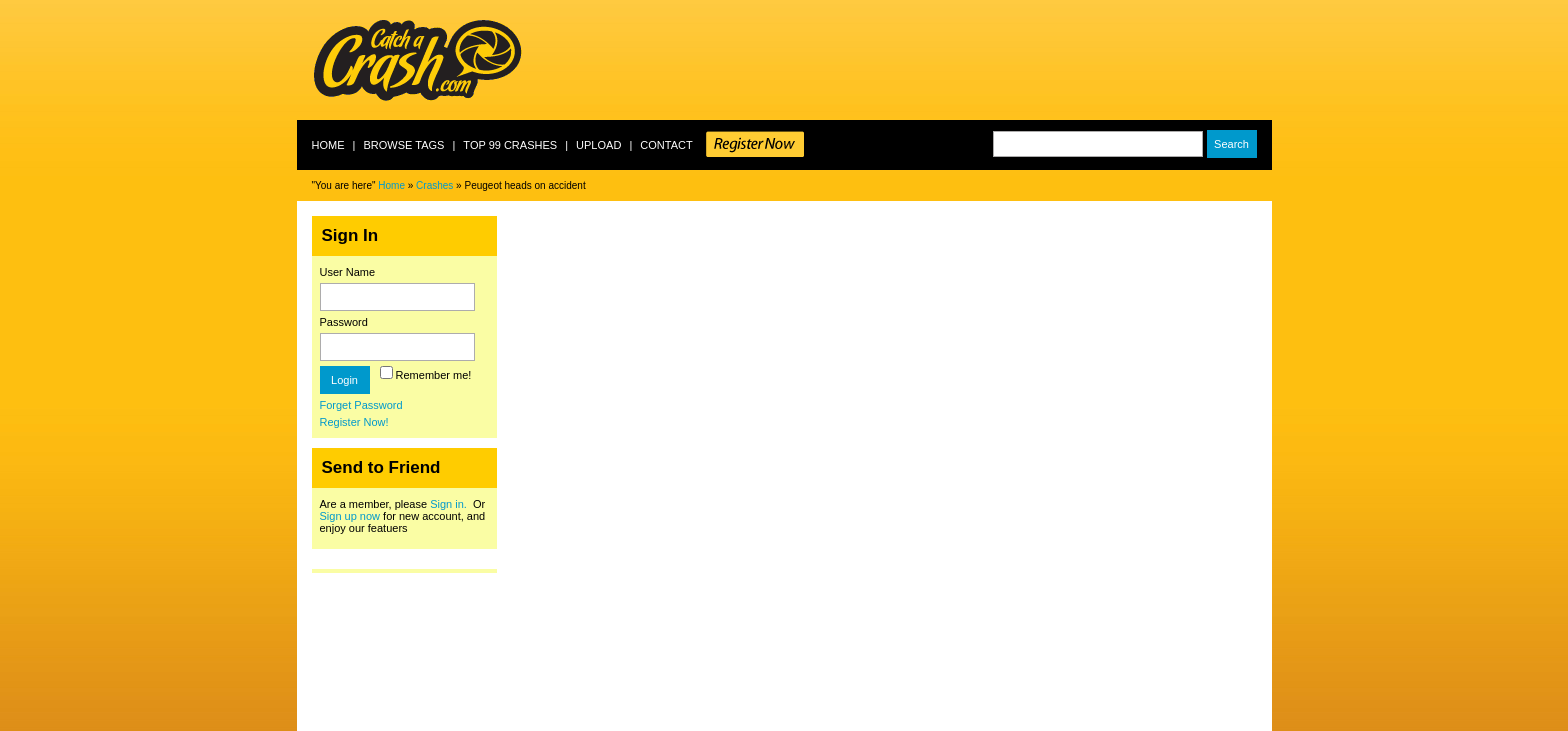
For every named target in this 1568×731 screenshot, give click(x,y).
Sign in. (448, 504)
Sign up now (350, 516)
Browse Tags (403, 145)
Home (328, 145)
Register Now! (354, 422)
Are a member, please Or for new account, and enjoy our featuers (403, 516)
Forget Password (361, 405)
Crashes (434, 185)
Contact (666, 145)
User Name (348, 272)
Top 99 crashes (510, 145)
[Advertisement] (908, 60)
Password (344, 322)
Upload (598, 145)
